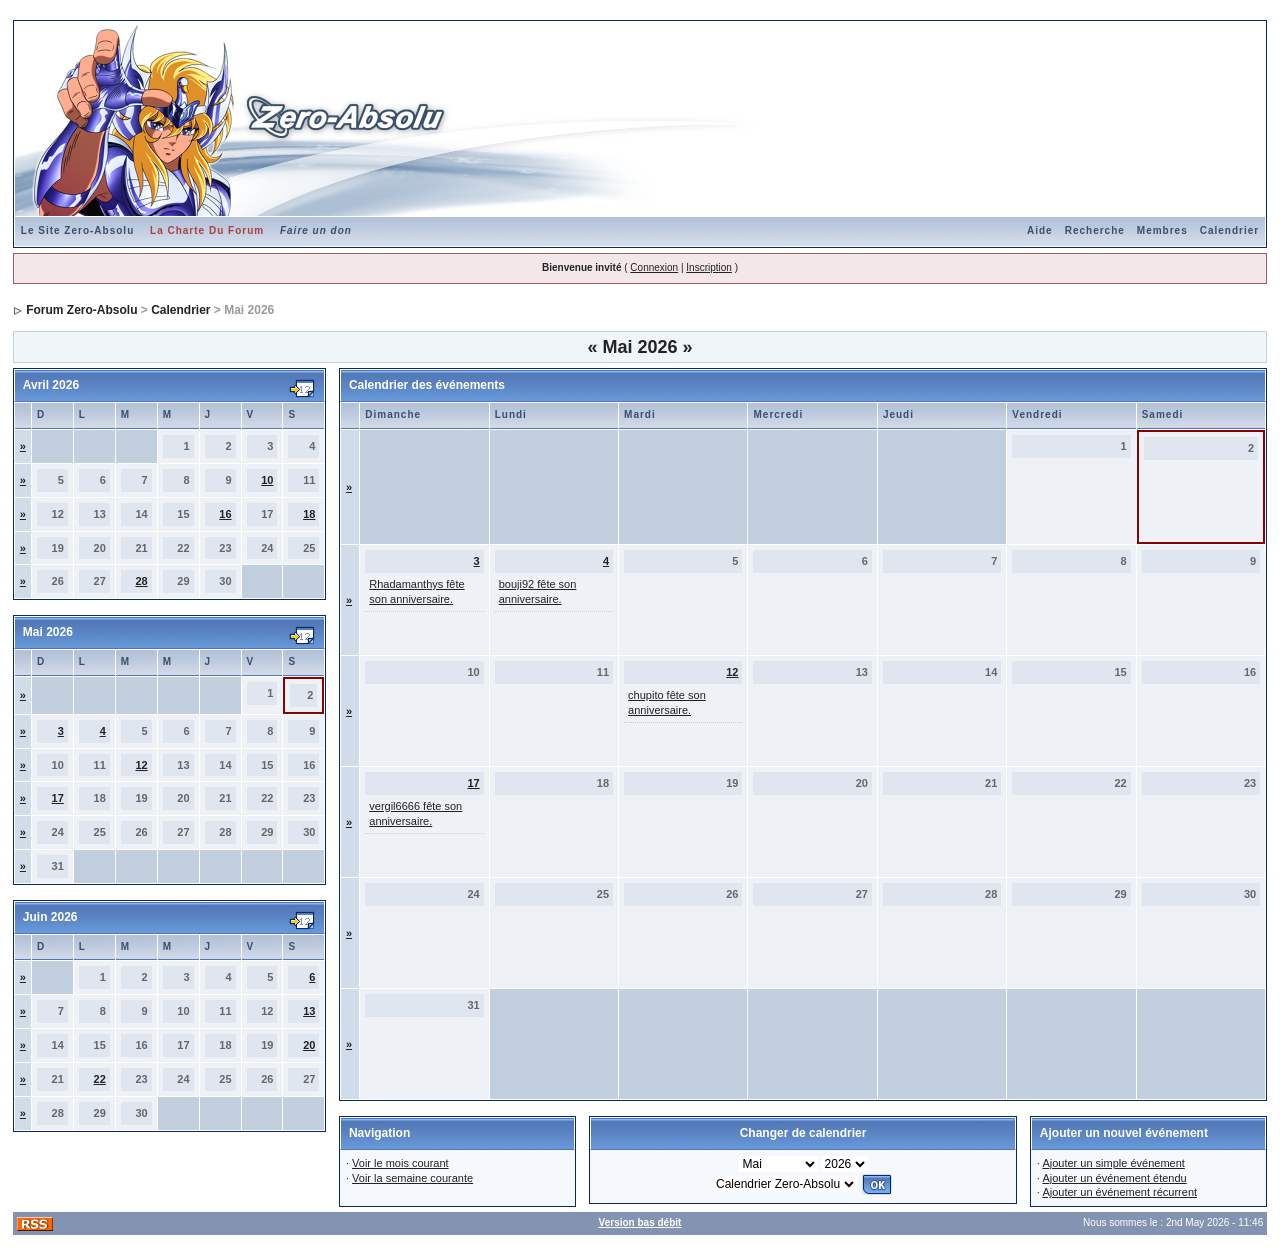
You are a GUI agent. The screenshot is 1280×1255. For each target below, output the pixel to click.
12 (141, 765)
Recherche (1095, 230)
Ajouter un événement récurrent (1119, 1192)
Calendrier (1229, 230)
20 (309, 1045)
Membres (1162, 230)
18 (309, 514)
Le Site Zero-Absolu (77, 230)
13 (309, 1011)
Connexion (654, 267)
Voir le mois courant (400, 1163)
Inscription (709, 267)
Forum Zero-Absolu (81, 310)
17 (58, 798)
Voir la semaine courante (412, 1178)
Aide (1040, 230)
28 (141, 581)
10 (267, 480)
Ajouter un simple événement (1113, 1163)
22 (100, 1079)
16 (225, 514)
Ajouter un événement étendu (1114, 1178)
